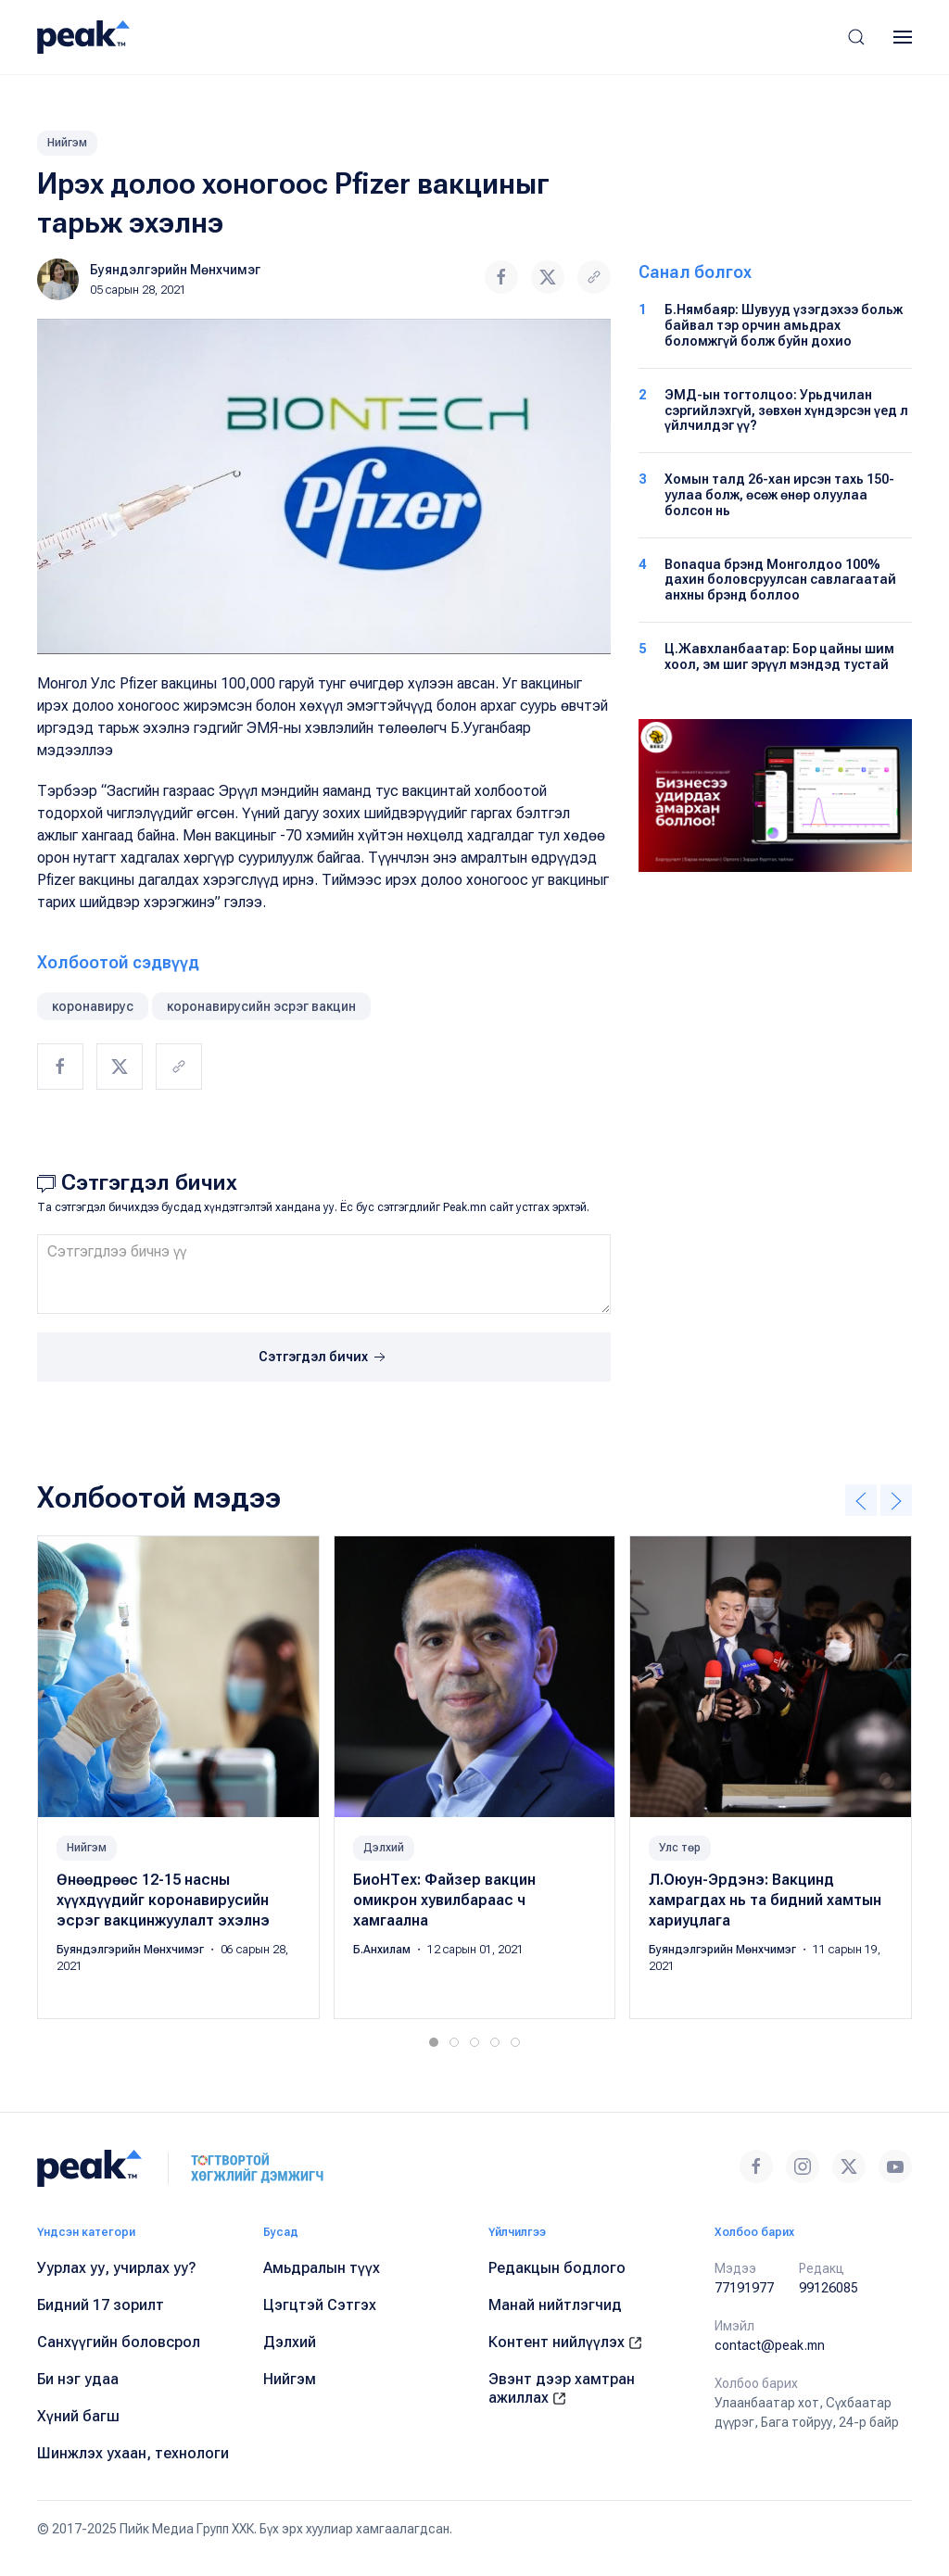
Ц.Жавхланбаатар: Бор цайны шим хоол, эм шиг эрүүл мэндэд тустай (779, 656)
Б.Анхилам (383, 1949)
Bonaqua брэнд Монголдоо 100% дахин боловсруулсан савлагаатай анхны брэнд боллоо (780, 580)
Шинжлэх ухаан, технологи (133, 2453)
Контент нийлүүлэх (565, 2342)
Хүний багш (78, 2416)
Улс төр (680, 1847)
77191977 (744, 2287)
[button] (856, 37)
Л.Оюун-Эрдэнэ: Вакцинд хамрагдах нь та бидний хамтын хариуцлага (765, 1900)
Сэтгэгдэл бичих (324, 1357)
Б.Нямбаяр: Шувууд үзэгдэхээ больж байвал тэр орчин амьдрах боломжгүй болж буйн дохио (783, 325)
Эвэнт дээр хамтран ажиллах (561, 2388)
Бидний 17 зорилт (100, 2305)
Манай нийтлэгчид (555, 2305)
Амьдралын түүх (321, 2268)
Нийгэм (67, 142)
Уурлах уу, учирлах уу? (116, 2268)
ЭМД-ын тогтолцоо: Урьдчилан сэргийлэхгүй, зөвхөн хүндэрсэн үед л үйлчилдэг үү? (786, 410)
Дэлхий (383, 1847)
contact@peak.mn (770, 2345)
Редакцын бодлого (557, 2268)
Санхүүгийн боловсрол (118, 2342)
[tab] (433, 2042)
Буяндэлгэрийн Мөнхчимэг (175, 269)
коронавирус (92, 1006)
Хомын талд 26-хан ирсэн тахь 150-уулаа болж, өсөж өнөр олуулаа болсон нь (779, 495)
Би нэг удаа (78, 2379)
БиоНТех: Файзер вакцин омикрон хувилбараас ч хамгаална (444, 1900)
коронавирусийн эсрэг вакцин (261, 1006)
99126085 (828, 2287)
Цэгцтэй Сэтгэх (319, 2305)
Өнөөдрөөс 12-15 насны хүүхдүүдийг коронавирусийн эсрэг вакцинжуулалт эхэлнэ (163, 1900)
